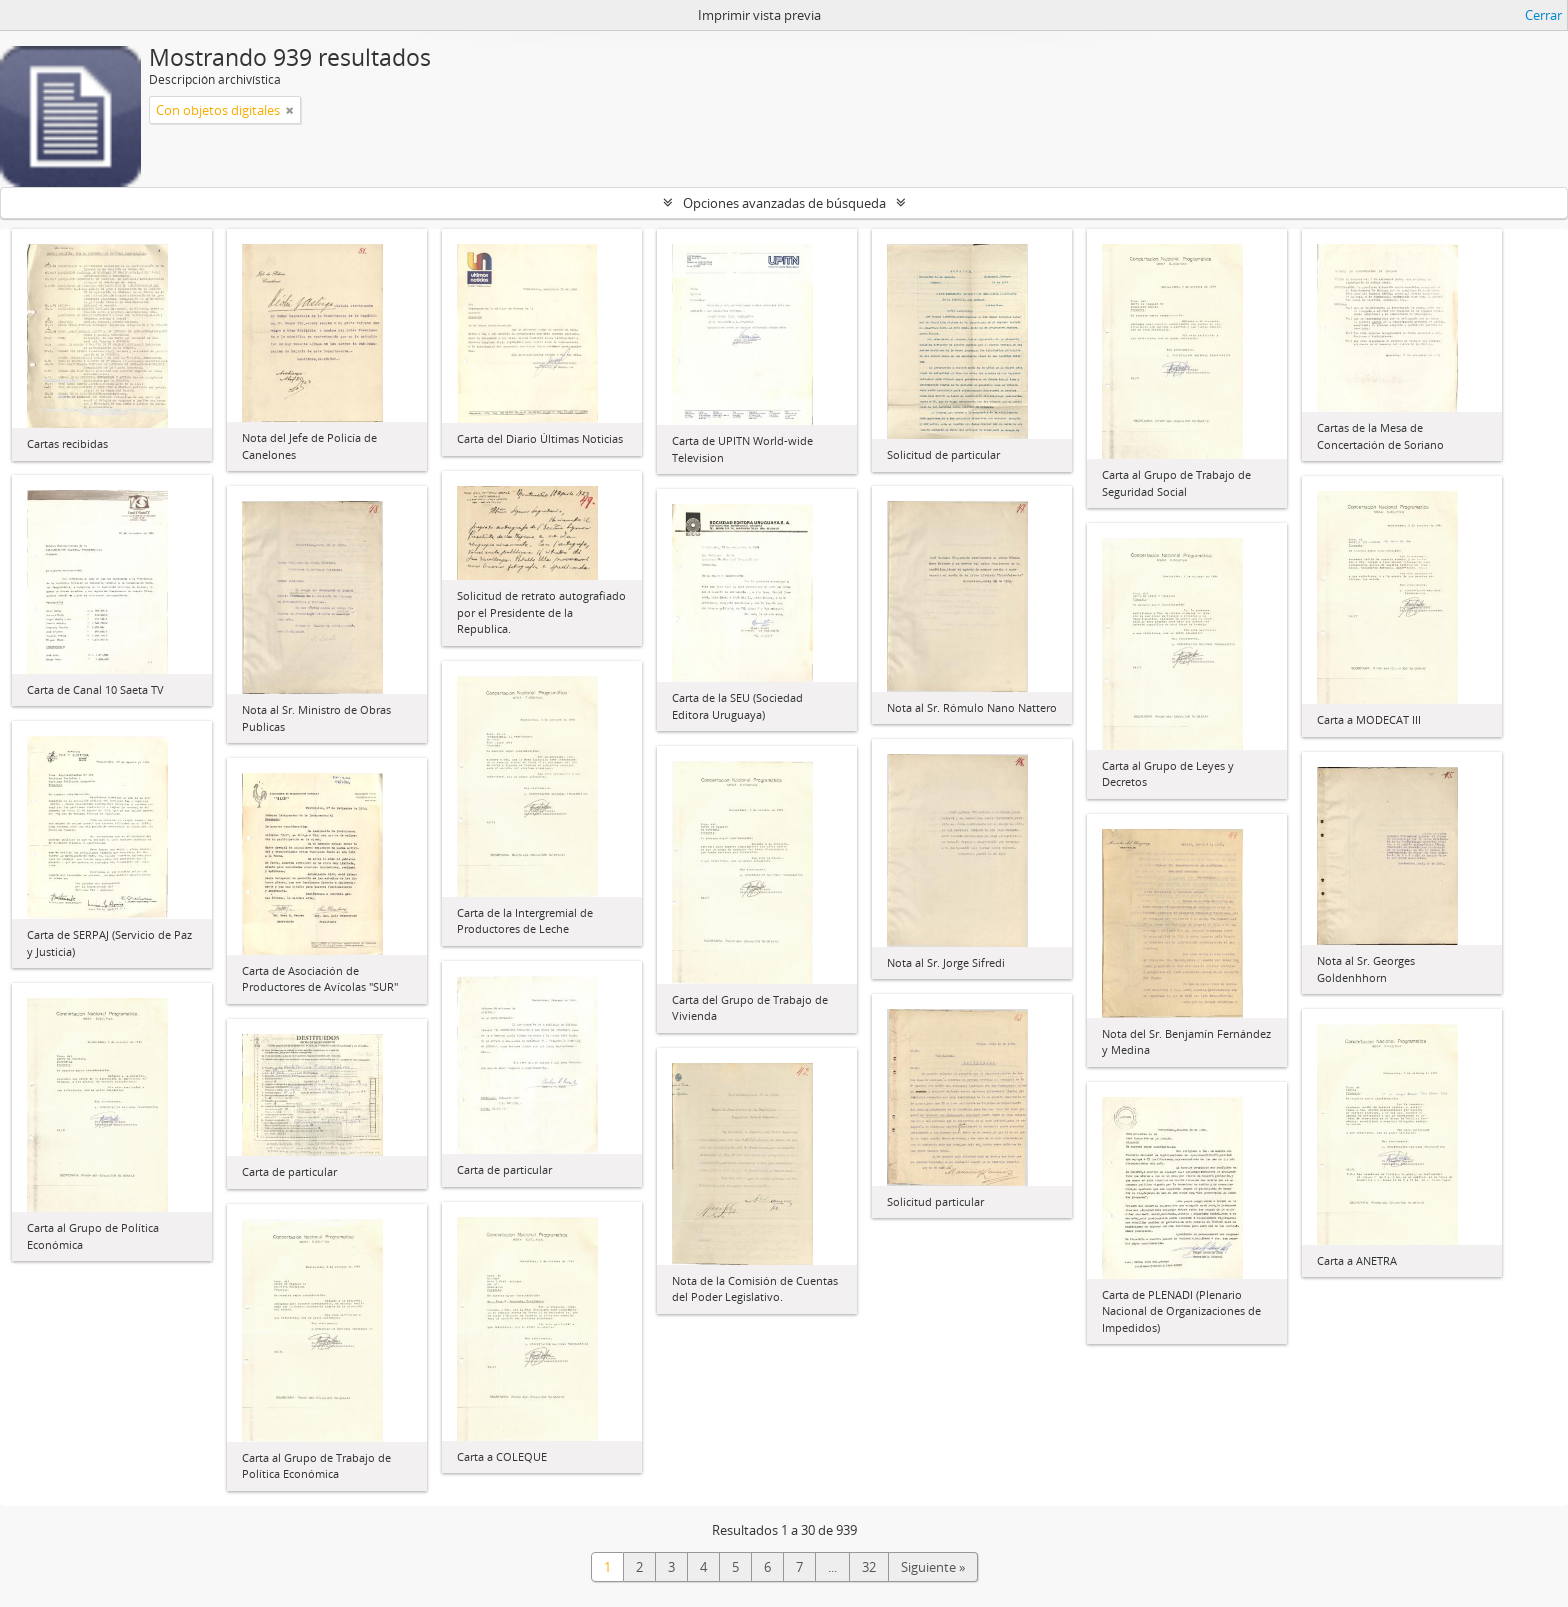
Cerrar (1543, 15)
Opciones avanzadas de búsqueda (784, 203)
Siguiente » (933, 1567)
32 (869, 1567)
